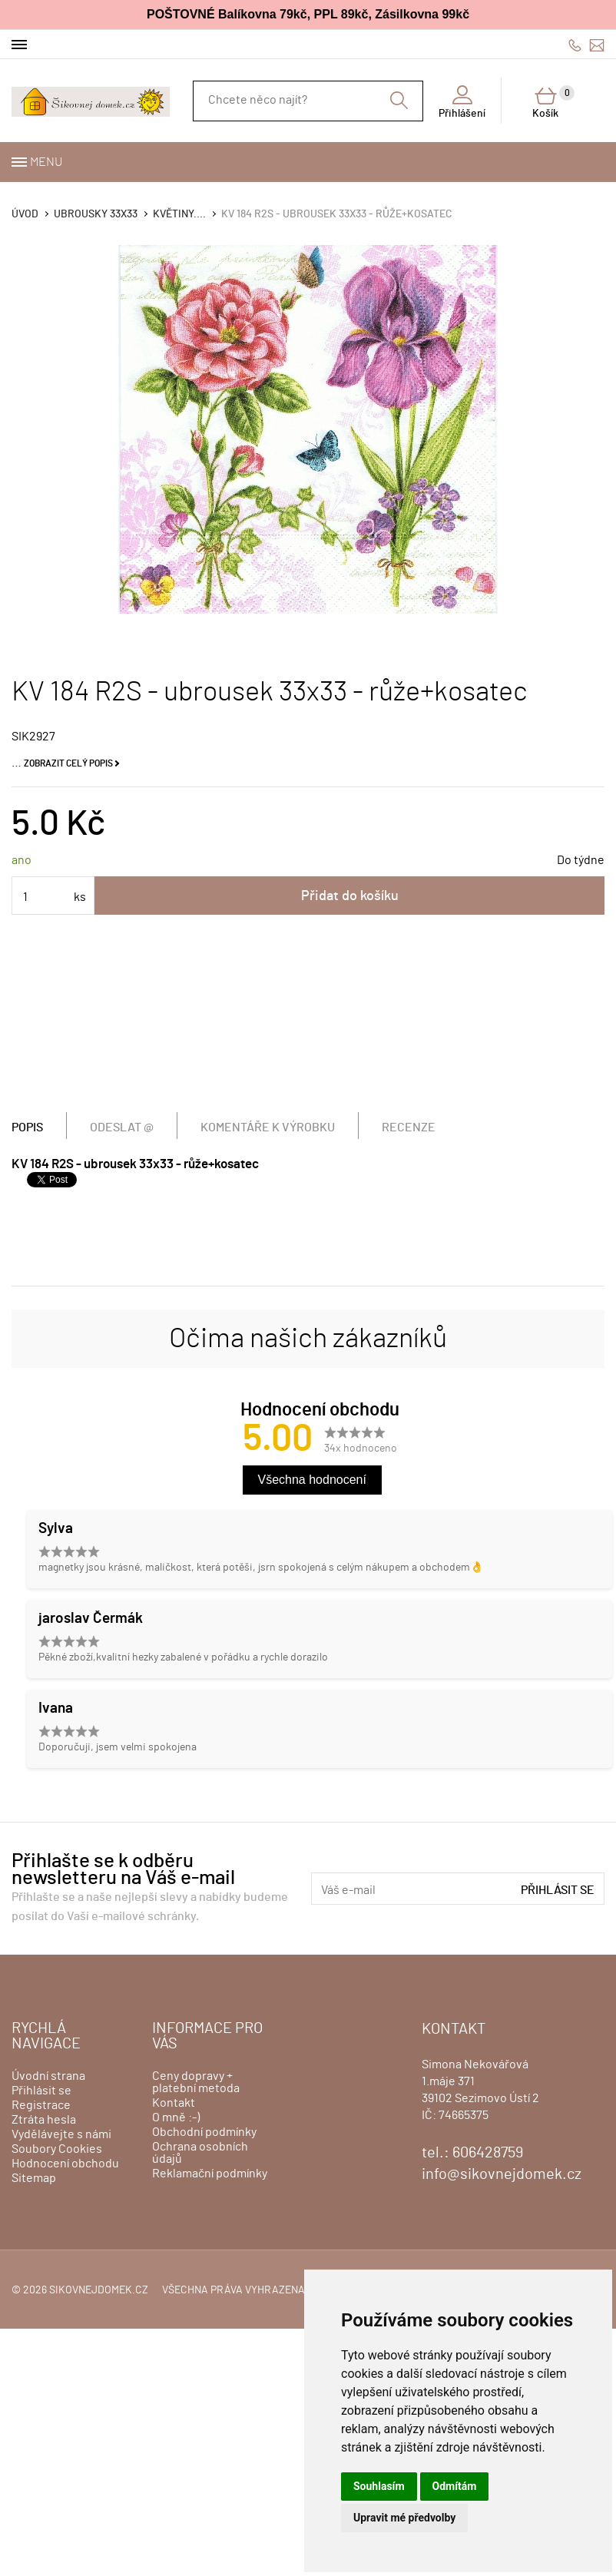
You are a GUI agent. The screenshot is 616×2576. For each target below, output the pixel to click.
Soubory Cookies (57, 2149)
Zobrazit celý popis (68, 763)
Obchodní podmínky (204, 2132)
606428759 (574, 44)
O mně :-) (176, 2117)
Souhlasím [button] (379, 2486)
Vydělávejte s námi (61, 2134)
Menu (46, 162)
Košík (553, 102)
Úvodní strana (48, 2076)
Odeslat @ (122, 1127)
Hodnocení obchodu (65, 2163)
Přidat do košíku (350, 896)
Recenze (409, 1127)
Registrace (41, 2105)
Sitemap (34, 2178)
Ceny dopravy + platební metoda (196, 2082)
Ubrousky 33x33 (95, 214)
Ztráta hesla (44, 2120)
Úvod (25, 214)
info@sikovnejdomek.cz (596, 44)
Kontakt (173, 2103)
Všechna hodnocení (312, 1479)
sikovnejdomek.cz (98, 2290)
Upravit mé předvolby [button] (404, 2517)
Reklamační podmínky (209, 2173)
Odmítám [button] (454, 2486)
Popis (27, 1127)
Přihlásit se (557, 1890)
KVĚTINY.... (179, 214)
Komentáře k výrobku (267, 1127)
